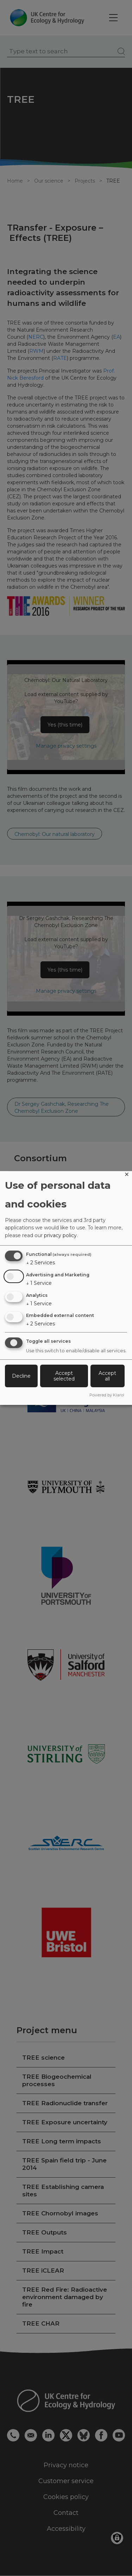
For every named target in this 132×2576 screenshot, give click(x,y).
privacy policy (60, 1235)
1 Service (39, 1283)
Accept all (107, 1376)
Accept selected (64, 1376)
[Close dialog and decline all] (126, 1175)
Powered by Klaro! (106, 1395)
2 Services (40, 1262)
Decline (21, 1376)
